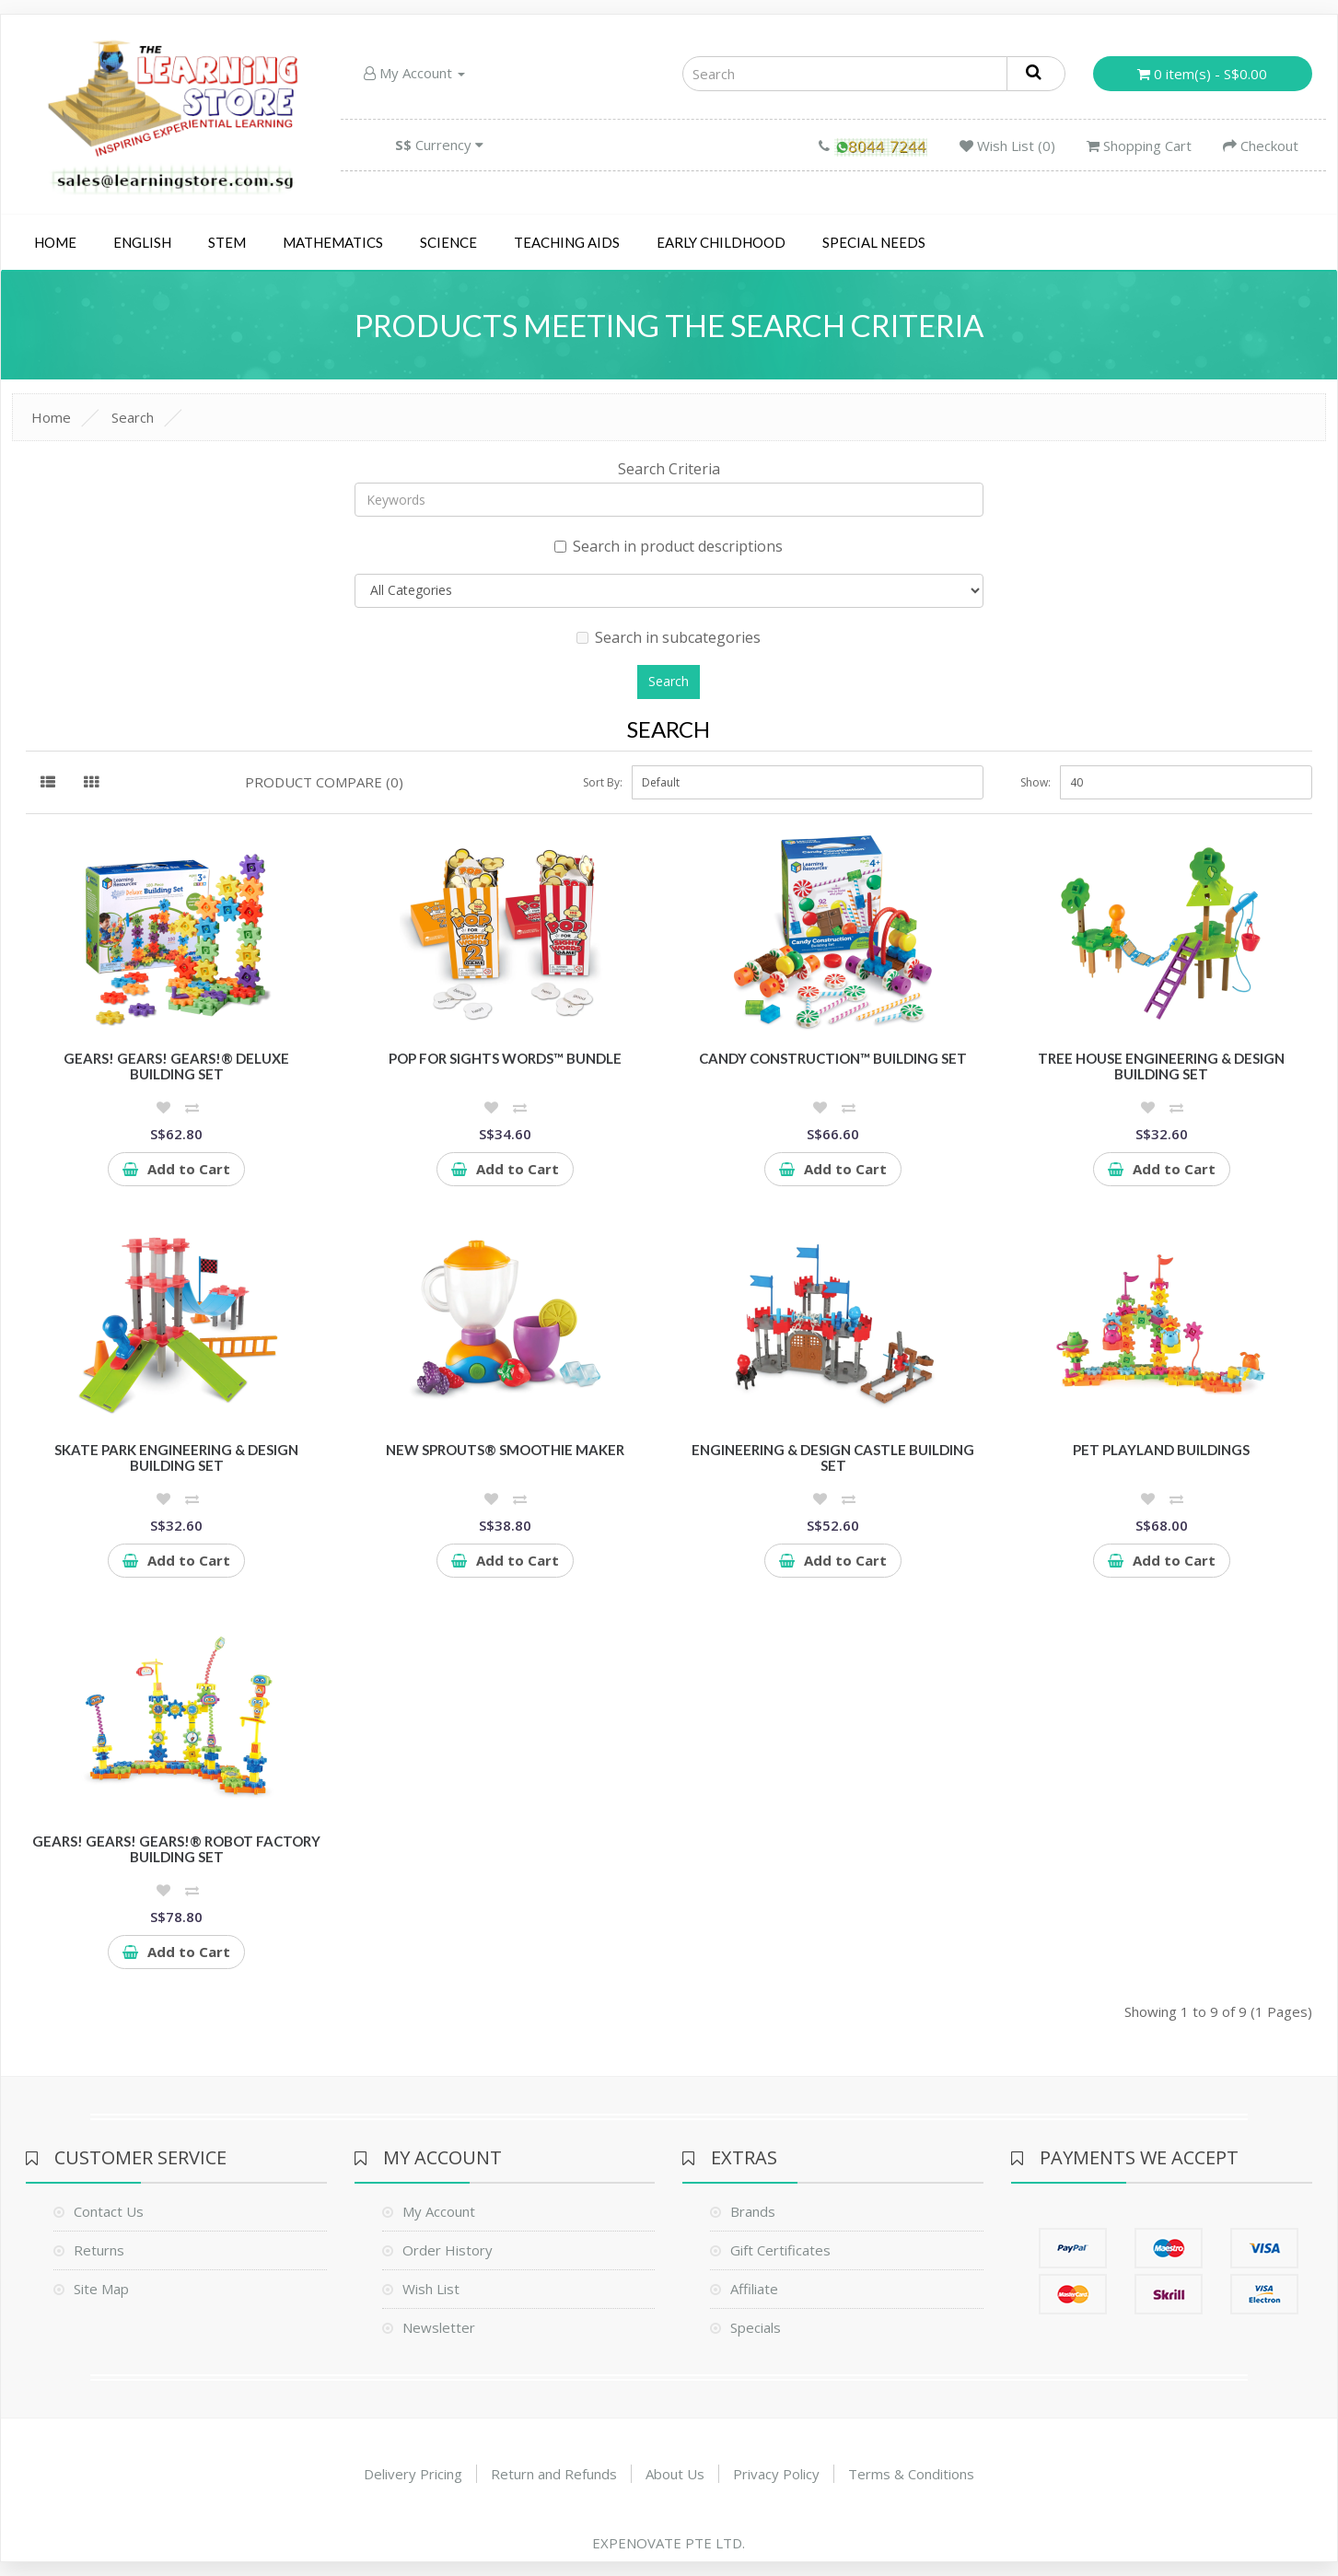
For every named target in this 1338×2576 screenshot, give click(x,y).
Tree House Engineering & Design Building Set (1161, 1066)
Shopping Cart (1139, 145)
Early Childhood (721, 242)
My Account (414, 73)
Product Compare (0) (324, 782)
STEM (227, 242)
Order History (447, 2250)
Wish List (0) (1007, 145)
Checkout (1260, 145)
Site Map (101, 2288)
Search (132, 417)
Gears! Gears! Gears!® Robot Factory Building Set (176, 1849)
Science (448, 242)
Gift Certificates (780, 2250)
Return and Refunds (554, 2474)
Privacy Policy (776, 2474)
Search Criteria (669, 469)
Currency (439, 144)
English (142, 242)
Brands (752, 2211)
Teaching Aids (567, 242)
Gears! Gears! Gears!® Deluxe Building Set (176, 1066)
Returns (99, 2250)
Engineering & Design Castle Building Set (833, 1457)
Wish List (431, 2288)
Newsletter (438, 2327)
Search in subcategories (668, 637)
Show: (1035, 782)
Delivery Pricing (413, 2474)
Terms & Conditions (911, 2474)
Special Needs (873, 242)
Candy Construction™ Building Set (833, 1058)
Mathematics (333, 242)
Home (55, 242)
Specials (755, 2327)
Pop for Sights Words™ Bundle (505, 1058)
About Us (675, 2474)
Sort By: (602, 782)
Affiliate (754, 2288)
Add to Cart (176, 1169)
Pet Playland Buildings (1161, 1449)
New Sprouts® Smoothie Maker (505, 1449)
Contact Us (109, 2211)
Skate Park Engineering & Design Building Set (176, 1457)
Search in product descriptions (668, 546)
